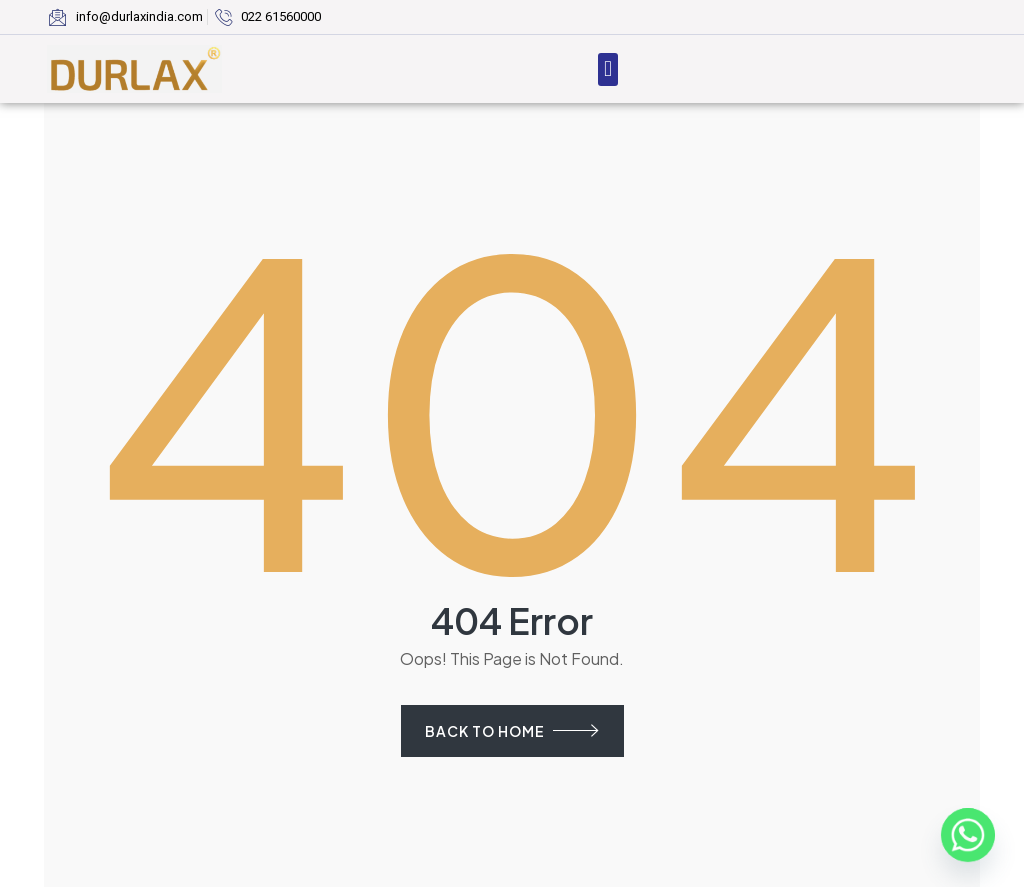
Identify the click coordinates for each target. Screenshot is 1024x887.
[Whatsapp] (968, 835)
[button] (607, 69)
